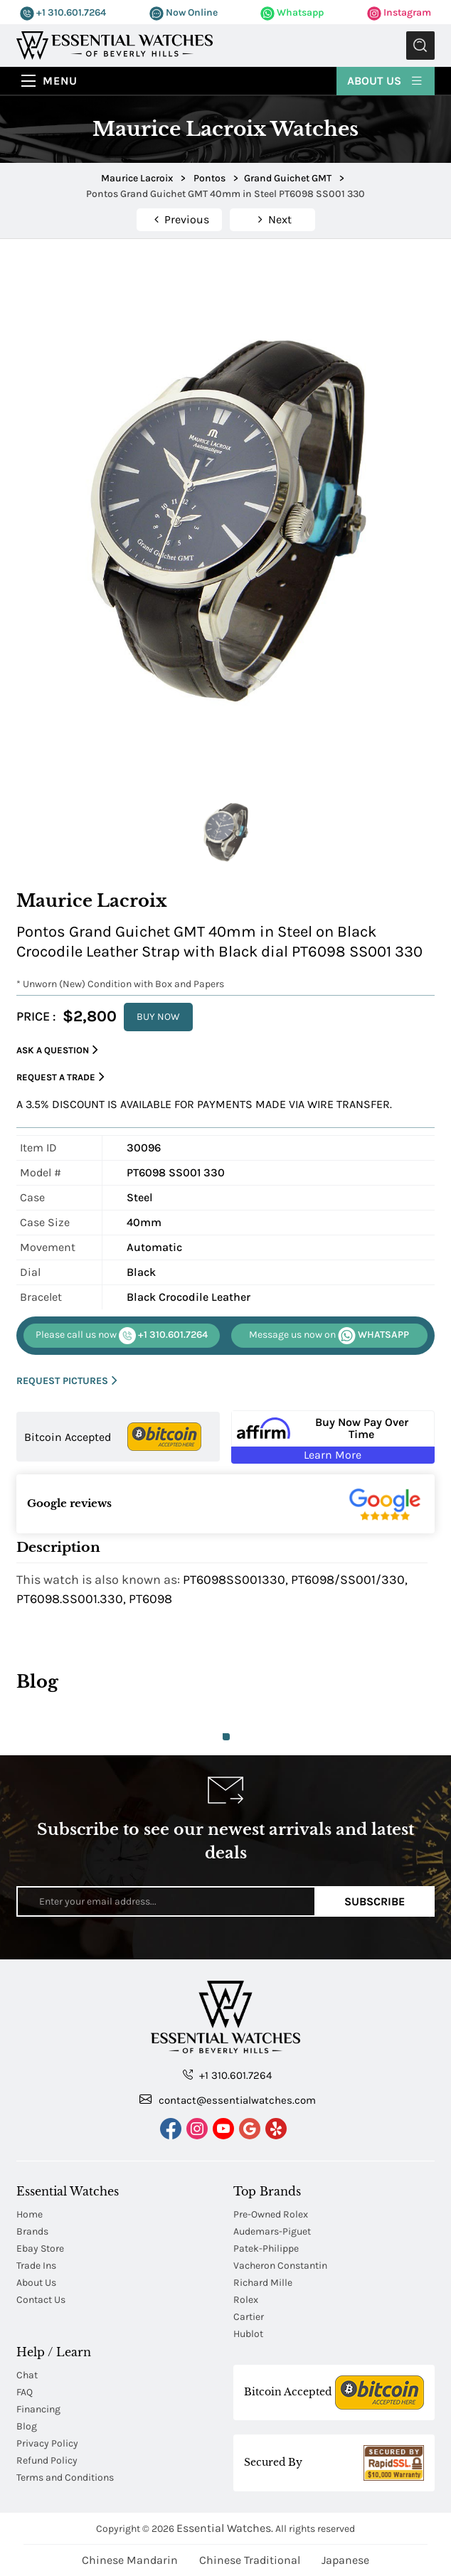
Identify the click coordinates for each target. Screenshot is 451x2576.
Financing (38, 2409)
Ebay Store (40, 2248)
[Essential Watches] (114, 44)
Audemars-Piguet (272, 2231)
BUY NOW (158, 1017)
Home (29, 2214)
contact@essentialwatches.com (227, 2099)
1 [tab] (226, 1736)
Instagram (399, 12)
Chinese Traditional (249, 2560)
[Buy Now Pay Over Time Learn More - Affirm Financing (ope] (333, 1437)
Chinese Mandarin (130, 2560)
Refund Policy (47, 2460)
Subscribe (374, 1901)
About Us (385, 80)
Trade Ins (36, 2266)
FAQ (24, 2392)
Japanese (345, 2560)
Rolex (245, 2300)
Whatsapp (292, 12)
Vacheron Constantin (280, 2266)
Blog (26, 2426)
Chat (27, 2375)
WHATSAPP (329, 1335)
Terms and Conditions (65, 2477)
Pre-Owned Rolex (270, 2214)
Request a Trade (60, 1077)
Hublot (248, 2334)
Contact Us (40, 2300)
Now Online (183, 12)
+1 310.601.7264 (63, 12)
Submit (420, 45)
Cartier (248, 2317)
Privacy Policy (47, 2443)
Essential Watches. (224, 2528)
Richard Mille (262, 2283)
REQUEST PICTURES (66, 1381)
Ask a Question (57, 1050)
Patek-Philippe (266, 2248)
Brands (32, 2231)
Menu (60, 80)
